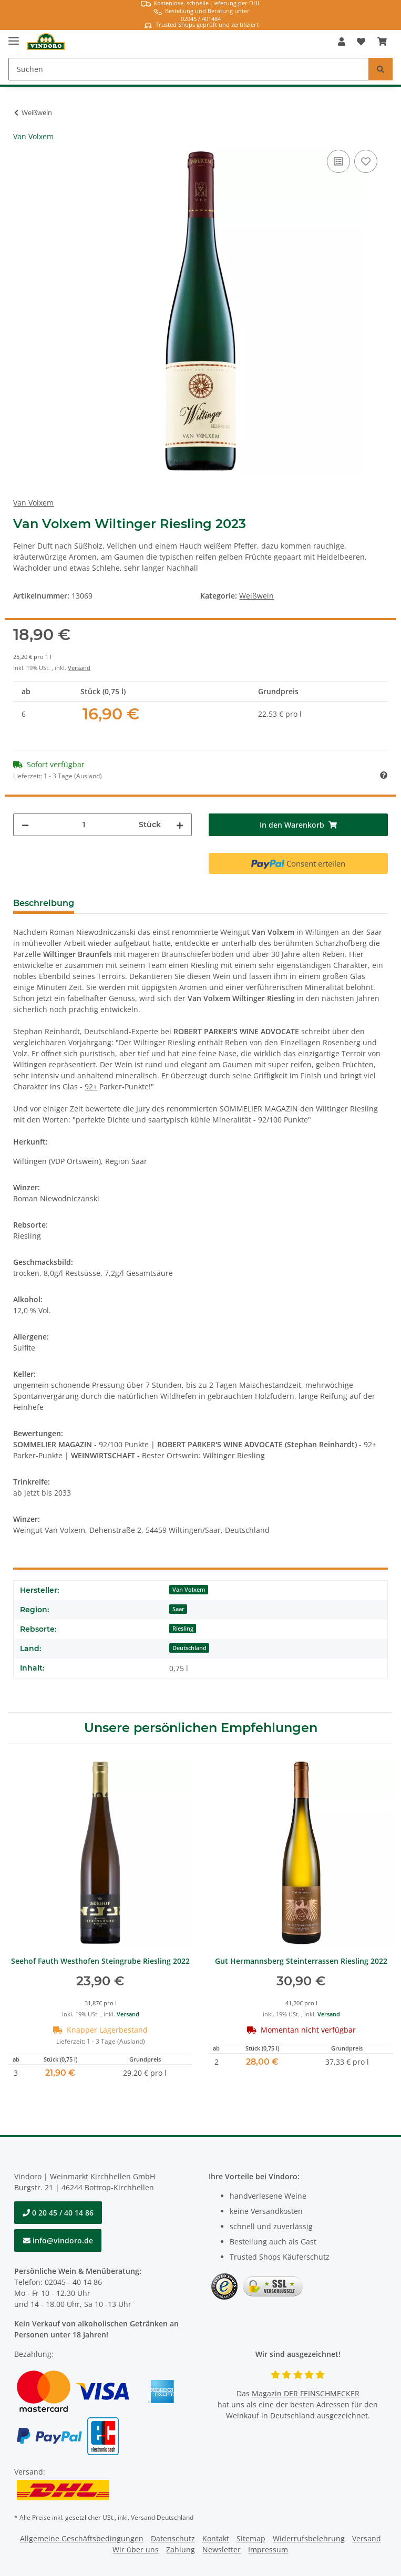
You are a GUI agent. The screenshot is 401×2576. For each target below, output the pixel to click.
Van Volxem (188, 1589)
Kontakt (215, 2538)
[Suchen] (188, 69)
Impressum (268, 2549)
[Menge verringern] (25, 825)
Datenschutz (173, 2538)
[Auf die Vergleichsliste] (338, 161)
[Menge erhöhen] (179, 825)
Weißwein (256, 596)
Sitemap (251, 2538)
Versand (79, 668)
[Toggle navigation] (13, 36)
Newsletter (221, 2549)
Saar (178, 1609)
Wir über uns (135, 2549)
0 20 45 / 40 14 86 (58, 2213)
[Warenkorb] (382, 41)
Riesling (182, 1628)
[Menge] (83, 825)
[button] (341, 41)
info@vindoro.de (58, 2240)
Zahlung (180, 2549)
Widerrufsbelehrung (309, 2538)
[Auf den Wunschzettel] (365, 161)
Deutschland (189, 1648)
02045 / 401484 (201, 19)
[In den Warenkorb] (298, 824)
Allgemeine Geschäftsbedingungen (81, 2538)
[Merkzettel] (361, 41)
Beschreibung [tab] (43, 903)
